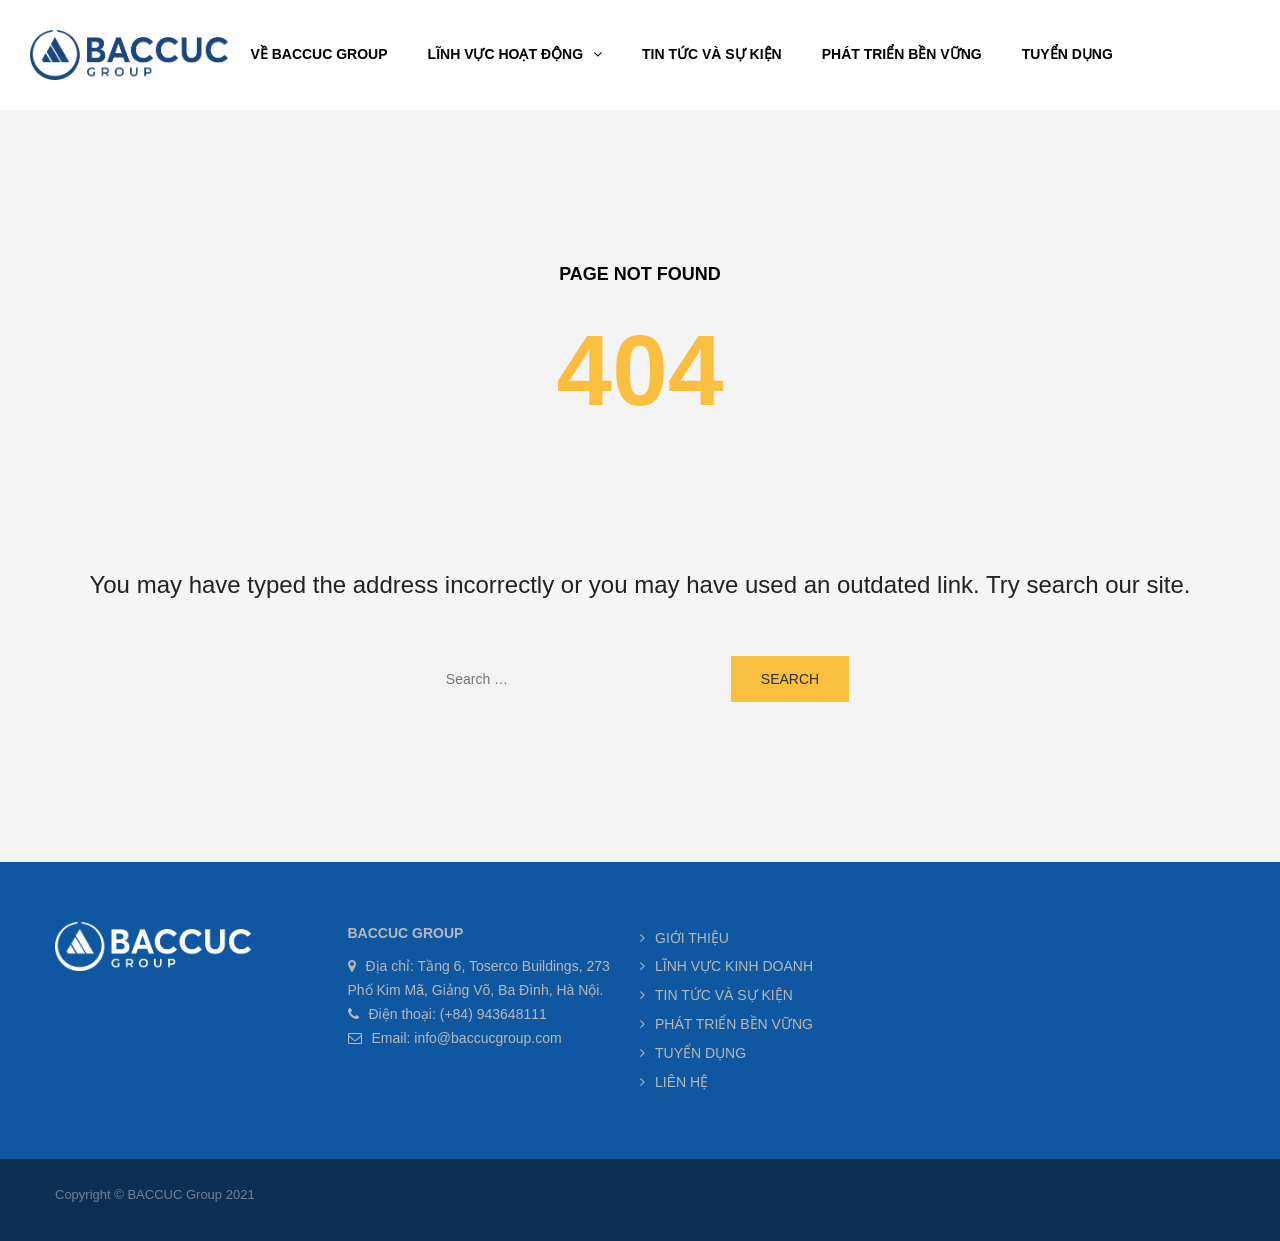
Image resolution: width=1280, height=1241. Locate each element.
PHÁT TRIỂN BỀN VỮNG (734, 1024)
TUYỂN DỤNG (700, 1053)
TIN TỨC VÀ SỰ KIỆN (724, 995)
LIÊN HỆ (681, 1082)
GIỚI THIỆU (692, 938)
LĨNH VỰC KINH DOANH (734, 966)
